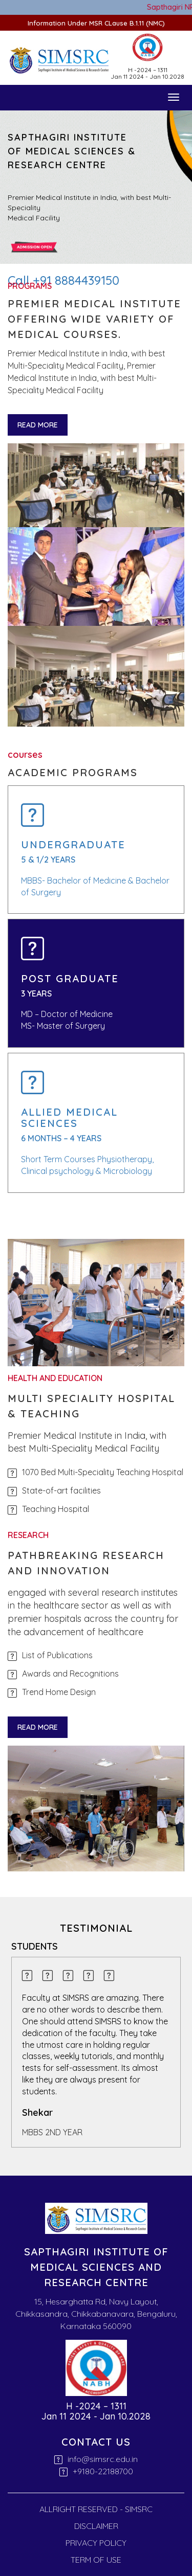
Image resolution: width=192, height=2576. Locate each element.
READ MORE (37, 425)
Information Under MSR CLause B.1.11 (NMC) (96, 23)
